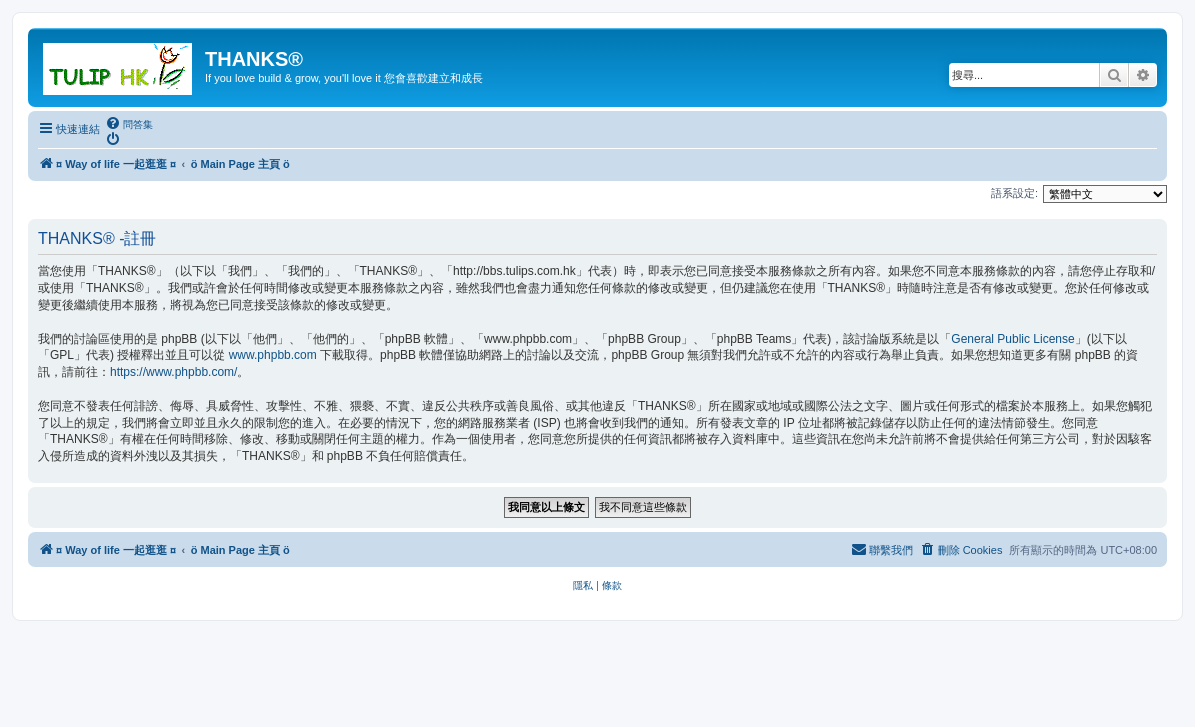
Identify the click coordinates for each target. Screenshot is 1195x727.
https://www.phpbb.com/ (173, 372)
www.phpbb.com (273, 355)
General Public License (1012, 339)
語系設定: (1014, 193)
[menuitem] (129, 124)
